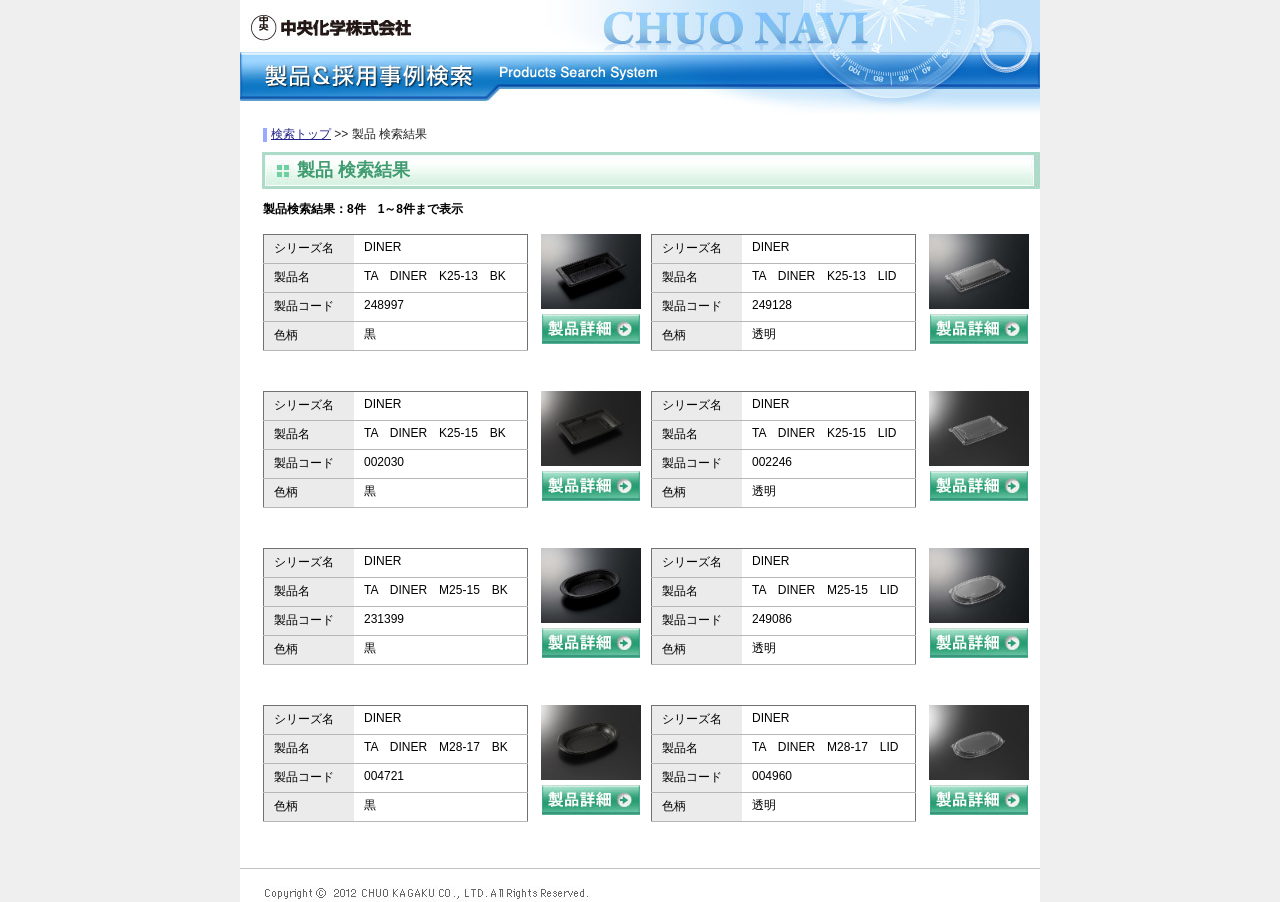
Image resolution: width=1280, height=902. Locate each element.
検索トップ (301, 134)
